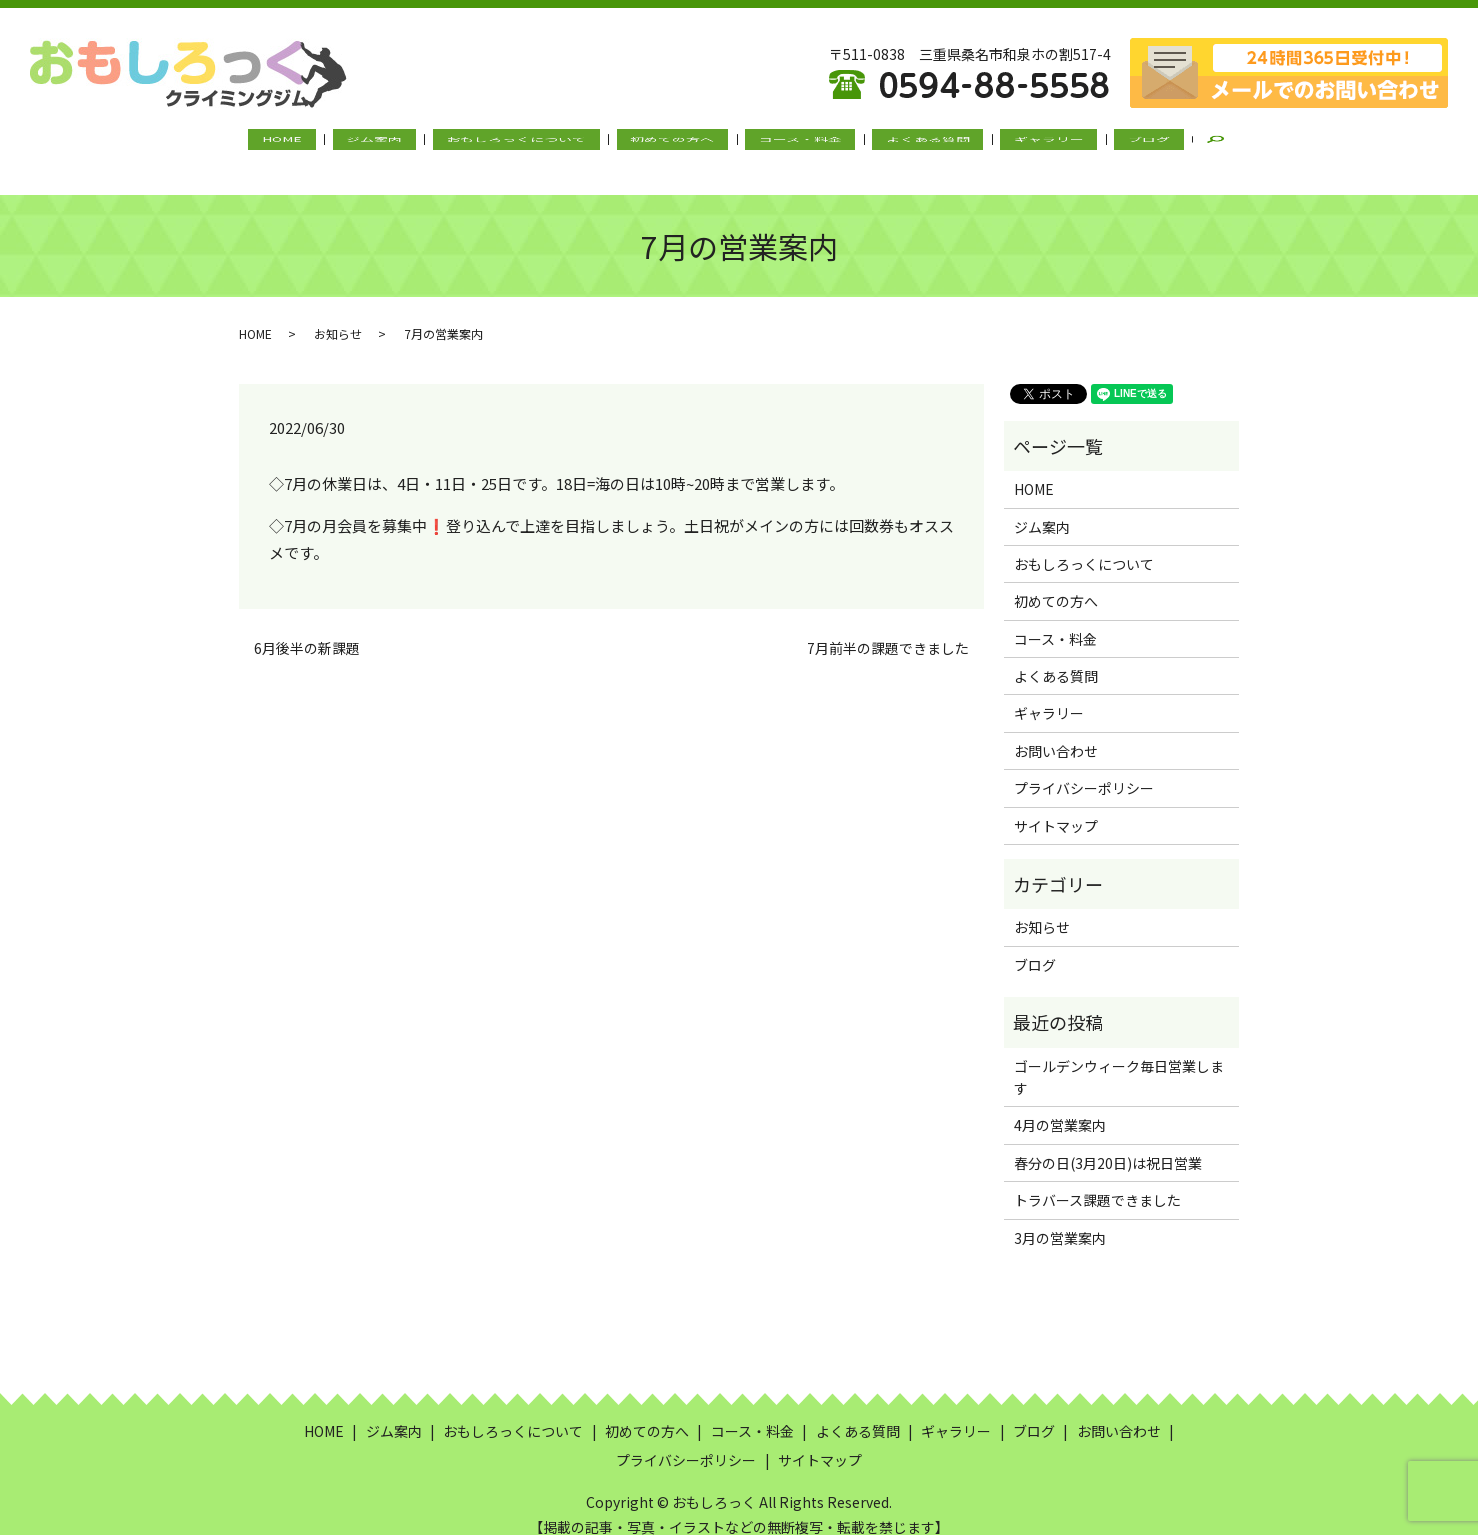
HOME (338, 143)
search (1163, 144)
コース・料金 (791, 143)
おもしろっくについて (540, 143)
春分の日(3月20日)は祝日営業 (1108, 1144)
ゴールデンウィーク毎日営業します (1119, 1057)
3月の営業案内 (1060, 1218)
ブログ (1092, 143)
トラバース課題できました (1097, 1181)
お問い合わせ (1056, 732)
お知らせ (338, 313)
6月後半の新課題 (307, 629)
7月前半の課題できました (888, 629)
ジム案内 (414, 143)
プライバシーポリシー (1084, 769)
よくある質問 (903, 143)
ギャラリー (1008, 143)
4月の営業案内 (1060, 1106)
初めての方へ (680, 143)
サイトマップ (1056, 806)
